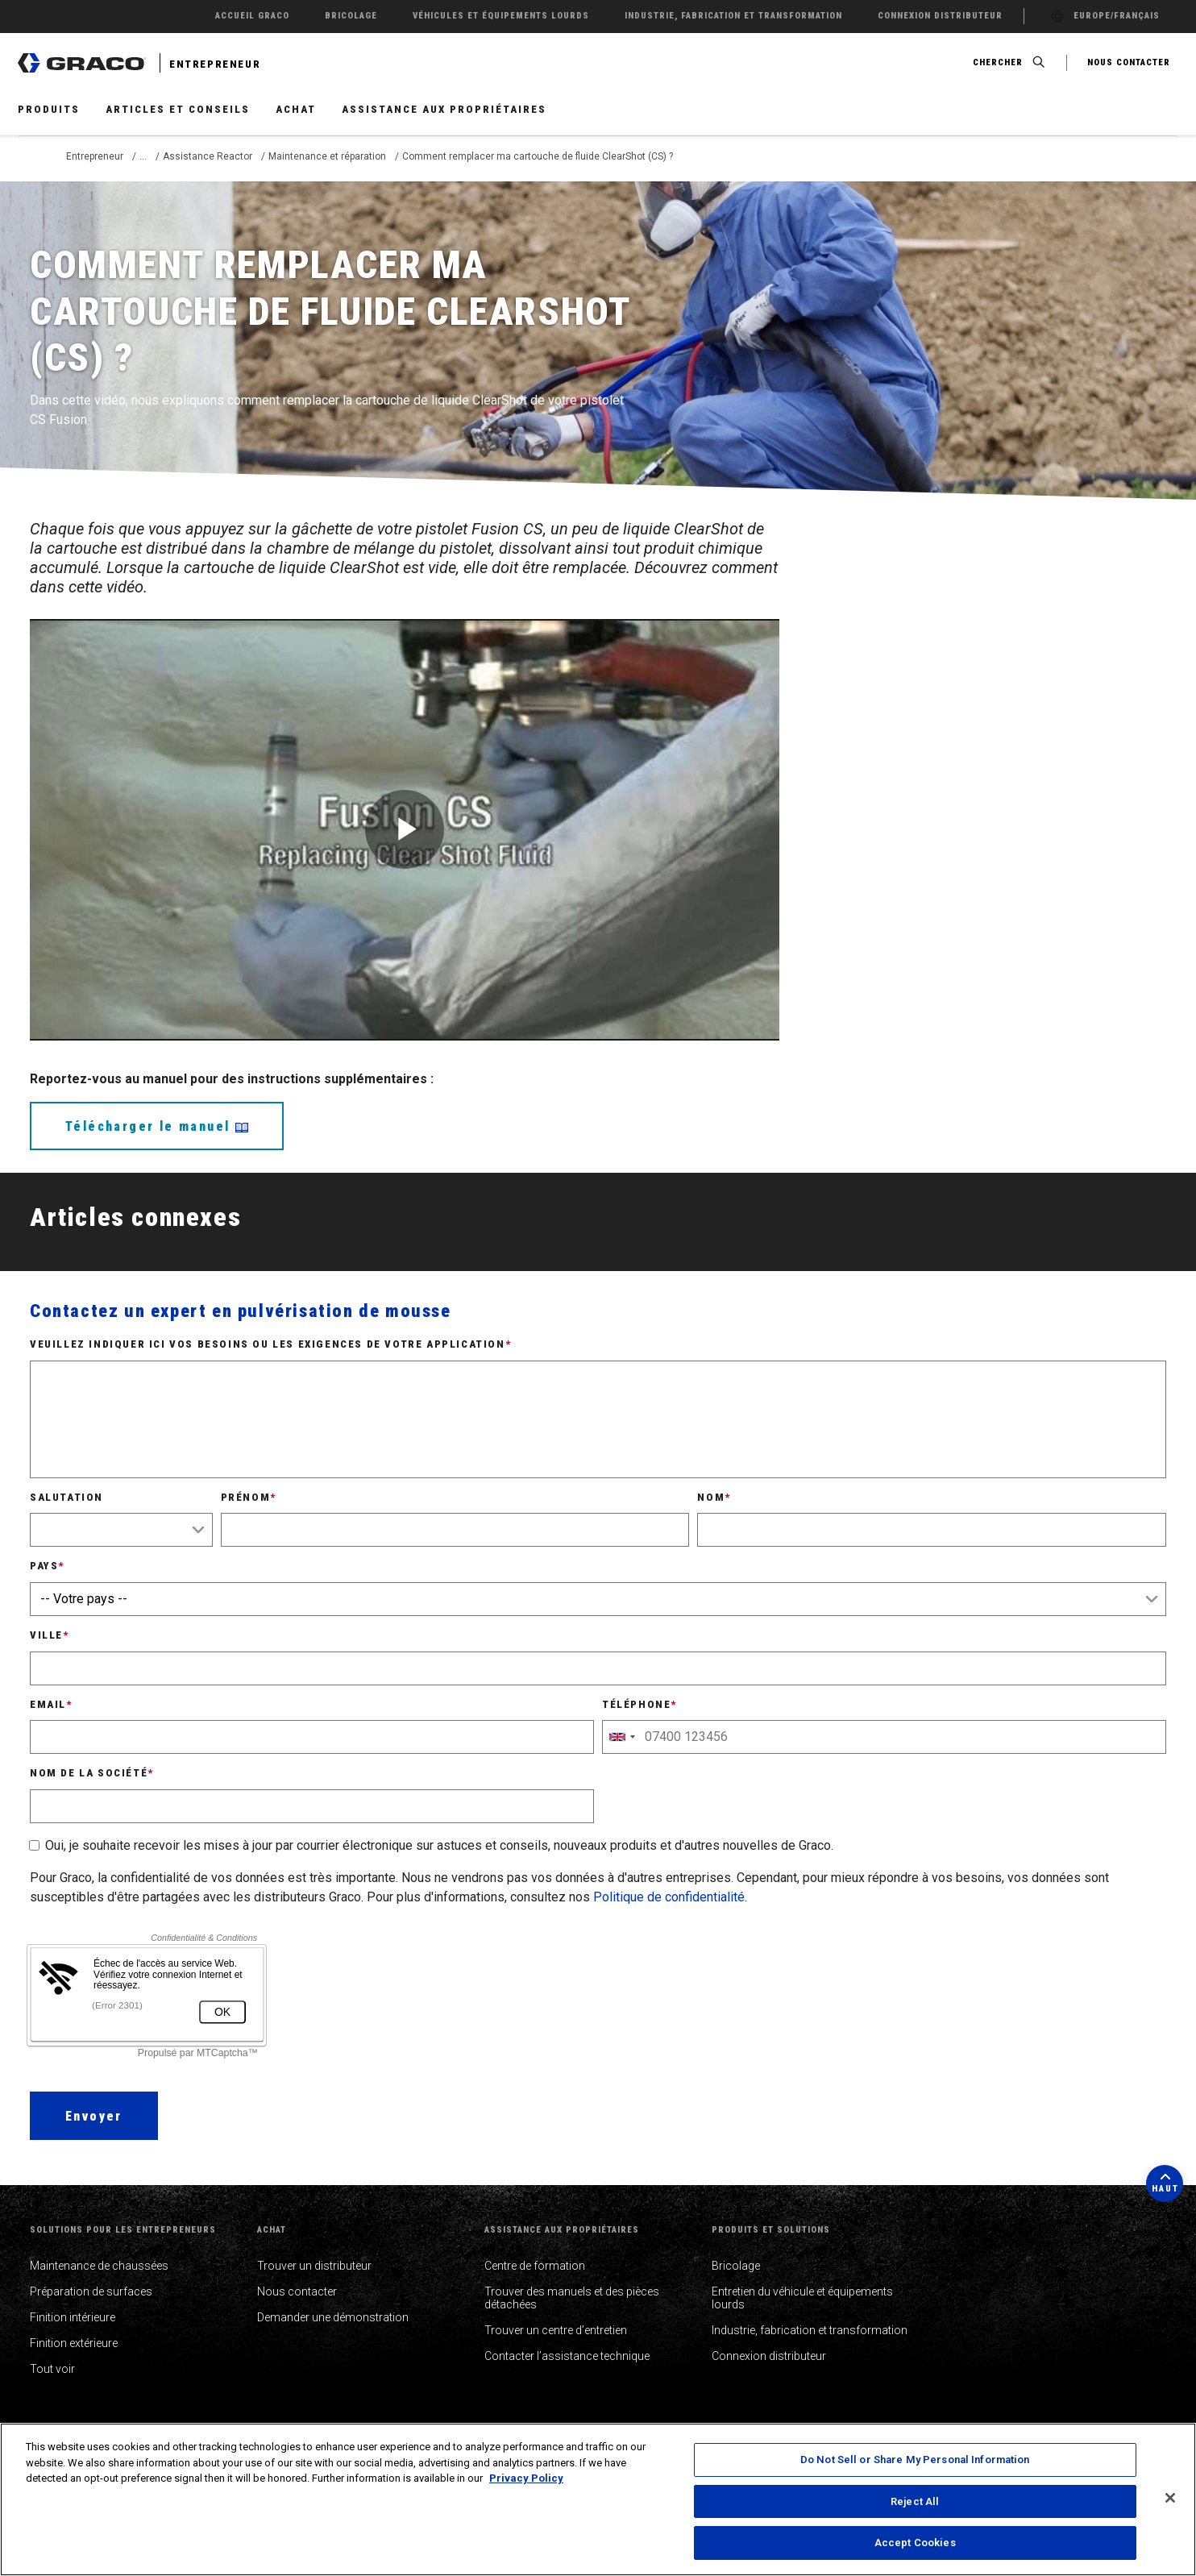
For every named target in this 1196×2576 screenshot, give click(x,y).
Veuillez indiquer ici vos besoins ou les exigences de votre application (270, 1344)
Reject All (915, 2501)
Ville (49, 1635)
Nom (713, 1497)
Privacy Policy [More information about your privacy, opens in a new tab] (526, 2478)
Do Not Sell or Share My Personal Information (915, 2459)
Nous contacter (297, 2291)
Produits (49, 109)
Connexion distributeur (769, 2356)
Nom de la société (92, 1773)
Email (51, 1704)
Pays (47, 1566)
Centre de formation (534, 2265)
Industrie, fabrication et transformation (809, 2330)
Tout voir (52, 2368)
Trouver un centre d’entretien (555, 2330)
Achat (296, 109)
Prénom (248, 1497)
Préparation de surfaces (91, 2291)
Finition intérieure (72, 2317)
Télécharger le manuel (156, 1126)
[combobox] (621, 1737)
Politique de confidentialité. (670, 1897)
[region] (598, 2499)
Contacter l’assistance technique (567, 2356)
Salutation (66, 1497)
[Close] (1170, 2498)
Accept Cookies (915, 2543)
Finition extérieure (74, 2343)
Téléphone (639, 1704)
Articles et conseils (178, 109)
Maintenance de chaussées (99, 2265)
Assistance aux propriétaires (444, 109)
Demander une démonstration (333, 2317)
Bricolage (736, 2265)
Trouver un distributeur (314, 2265)
